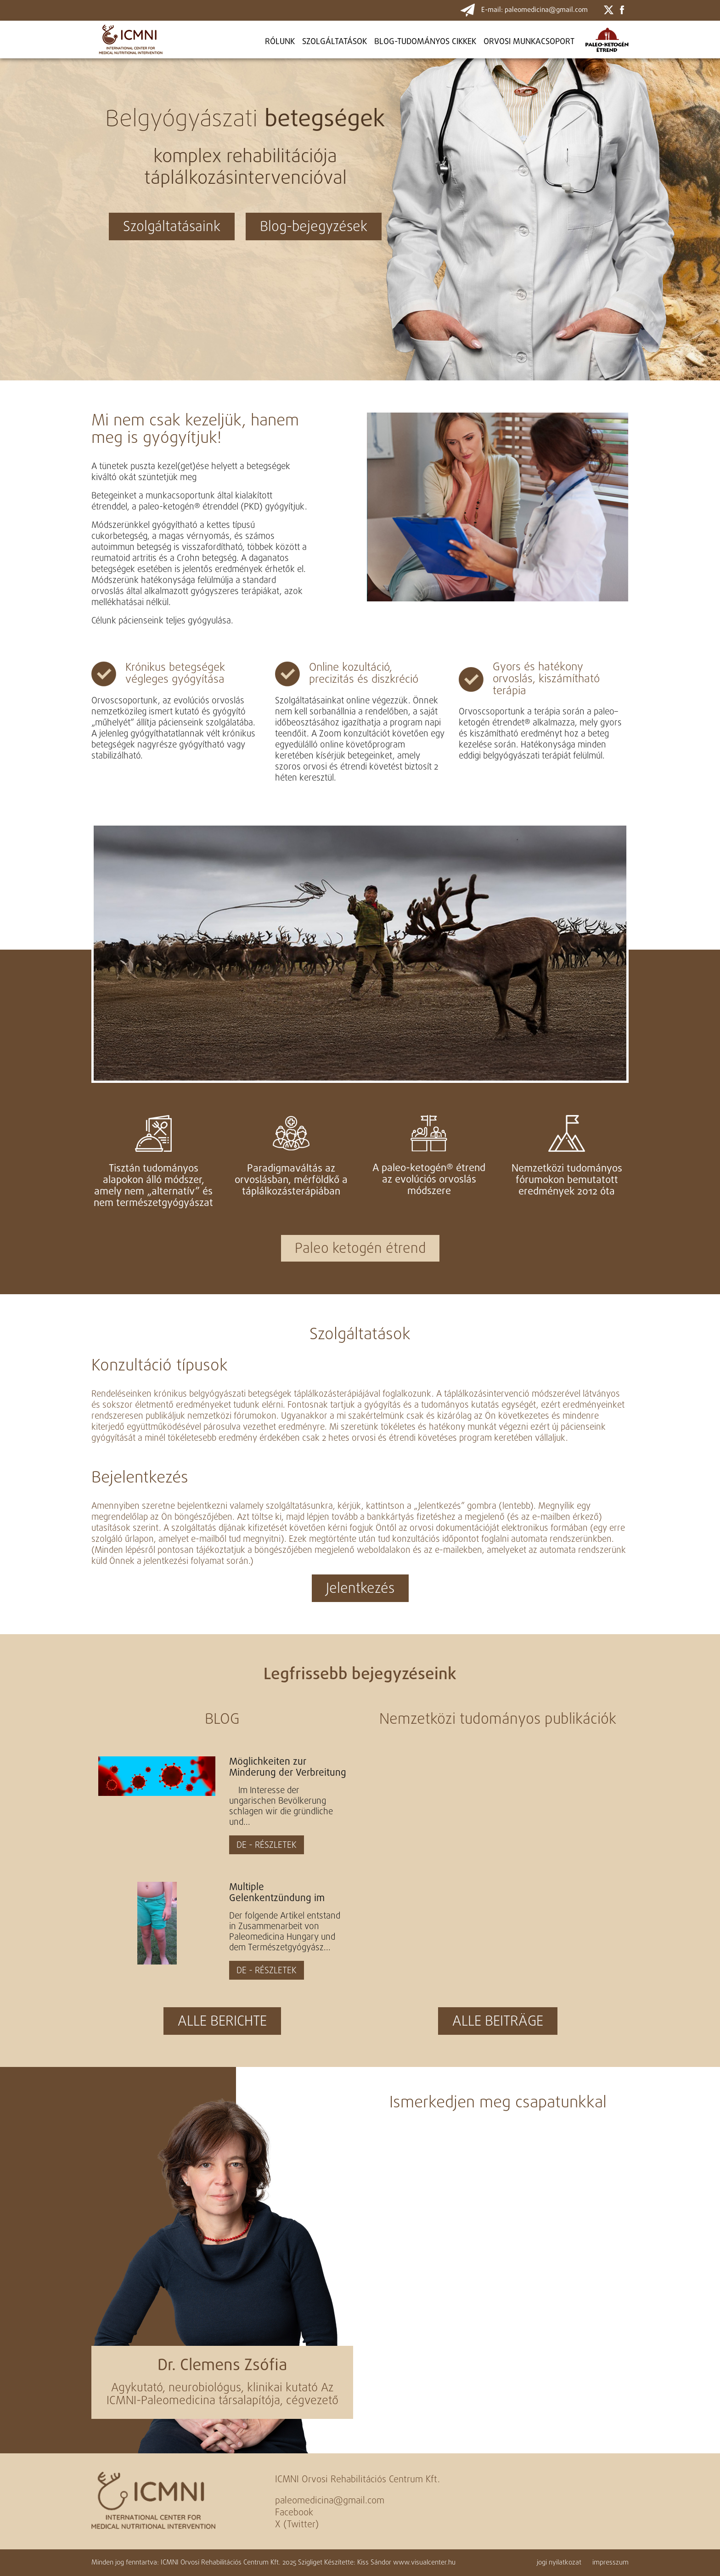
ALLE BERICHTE (222, 2021)
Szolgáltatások (334, 42)
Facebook (294, 2513)
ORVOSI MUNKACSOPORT (529, 42)
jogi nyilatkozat (559, 2563)
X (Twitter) (297, 2525)
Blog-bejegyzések (313, 227)
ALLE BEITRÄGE (497, 2021)
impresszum (610, 2563)
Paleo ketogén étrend (360, 1249)
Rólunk (280, 42)
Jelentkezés (360, 1589)
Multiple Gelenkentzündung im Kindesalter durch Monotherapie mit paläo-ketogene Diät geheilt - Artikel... (283, 1893)
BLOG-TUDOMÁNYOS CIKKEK (425, 42)
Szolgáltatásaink (171, 227)
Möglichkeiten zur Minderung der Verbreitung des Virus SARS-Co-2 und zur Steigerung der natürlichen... (287, 1767)
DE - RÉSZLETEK (266, 1845)
